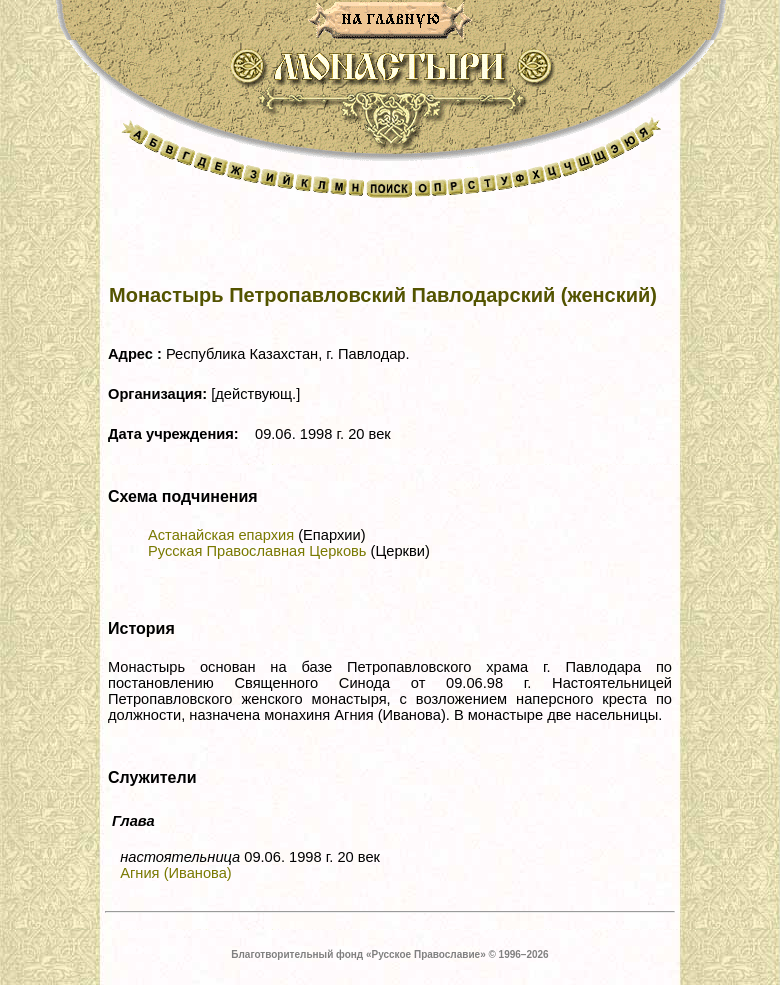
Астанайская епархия (221, 535)
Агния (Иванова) (176, 873)
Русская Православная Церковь (257, 551)
